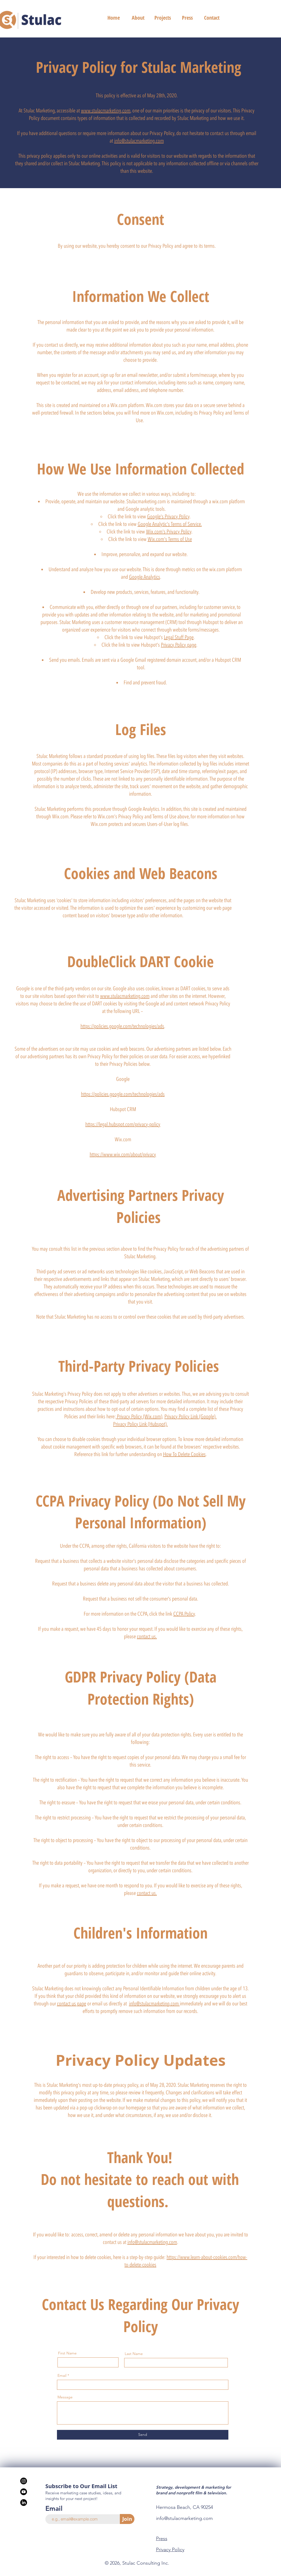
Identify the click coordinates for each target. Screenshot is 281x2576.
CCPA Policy (184, 1614)
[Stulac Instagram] (23, 2481)
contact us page (71, 2003)
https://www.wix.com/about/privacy (123, 1154)
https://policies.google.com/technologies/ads (122, 1026)
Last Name (134, 2354)
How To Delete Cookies (184, 1454)
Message (65, 2397)
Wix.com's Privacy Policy (168, 531)
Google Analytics (144, 577)
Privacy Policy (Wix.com (138, 1416)
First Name (67, 2353)
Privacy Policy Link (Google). (190, 1416)
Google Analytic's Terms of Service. (170, 524)
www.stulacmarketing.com (105, 110)
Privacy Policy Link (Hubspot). (140, 1424)
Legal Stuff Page (179, 637)
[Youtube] (23, 2491)
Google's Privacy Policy (168, 516)
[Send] (142, 2435)
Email (61, 2375)
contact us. (147, 1636)
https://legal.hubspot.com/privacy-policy (122, 1124)
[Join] (127, 2519)
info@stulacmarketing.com (139, 140)
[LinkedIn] (23, 2502)
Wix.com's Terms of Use (170, 539)
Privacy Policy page (178, 645)
